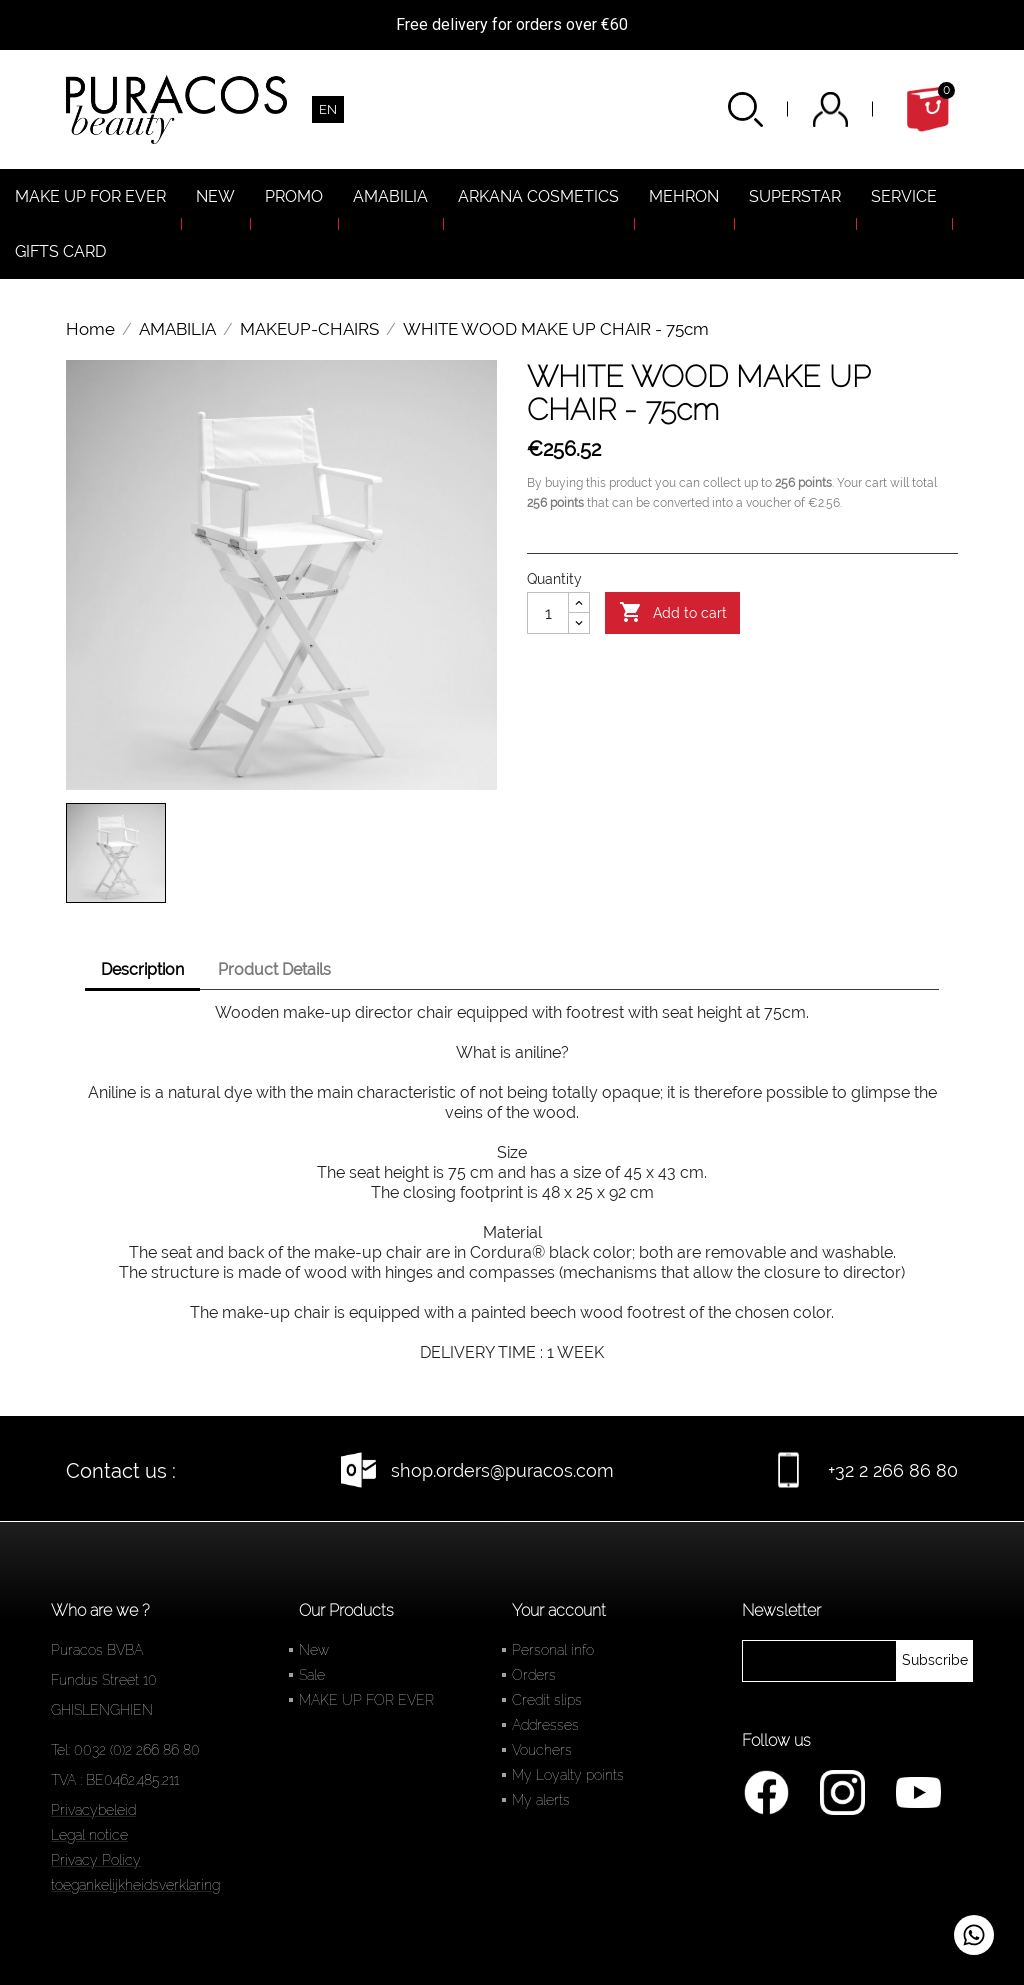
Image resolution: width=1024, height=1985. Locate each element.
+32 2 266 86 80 (893, 1470)
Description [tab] (142, 969)
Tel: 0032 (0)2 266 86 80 (125, 1750)
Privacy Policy (96, 1860)
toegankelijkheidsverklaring (135, 1885)
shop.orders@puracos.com (502, 1470)
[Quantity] (548, 613)
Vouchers (542, 1750)
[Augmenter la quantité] (579, 603)
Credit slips (547, 1700)
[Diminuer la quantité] (579, 623)
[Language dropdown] (328, 109)
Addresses (545, 1725)
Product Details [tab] (274, 969)
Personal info (553, 1650)
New (314, 1650)
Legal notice (89, 1835)
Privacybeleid (93, 1810)
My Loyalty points (568, 1775)
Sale (312, 1675)
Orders (534, 1675)
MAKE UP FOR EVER (366, 1700)
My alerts (541, 1800)
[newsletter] (935, 1661)
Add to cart (673, 613)
